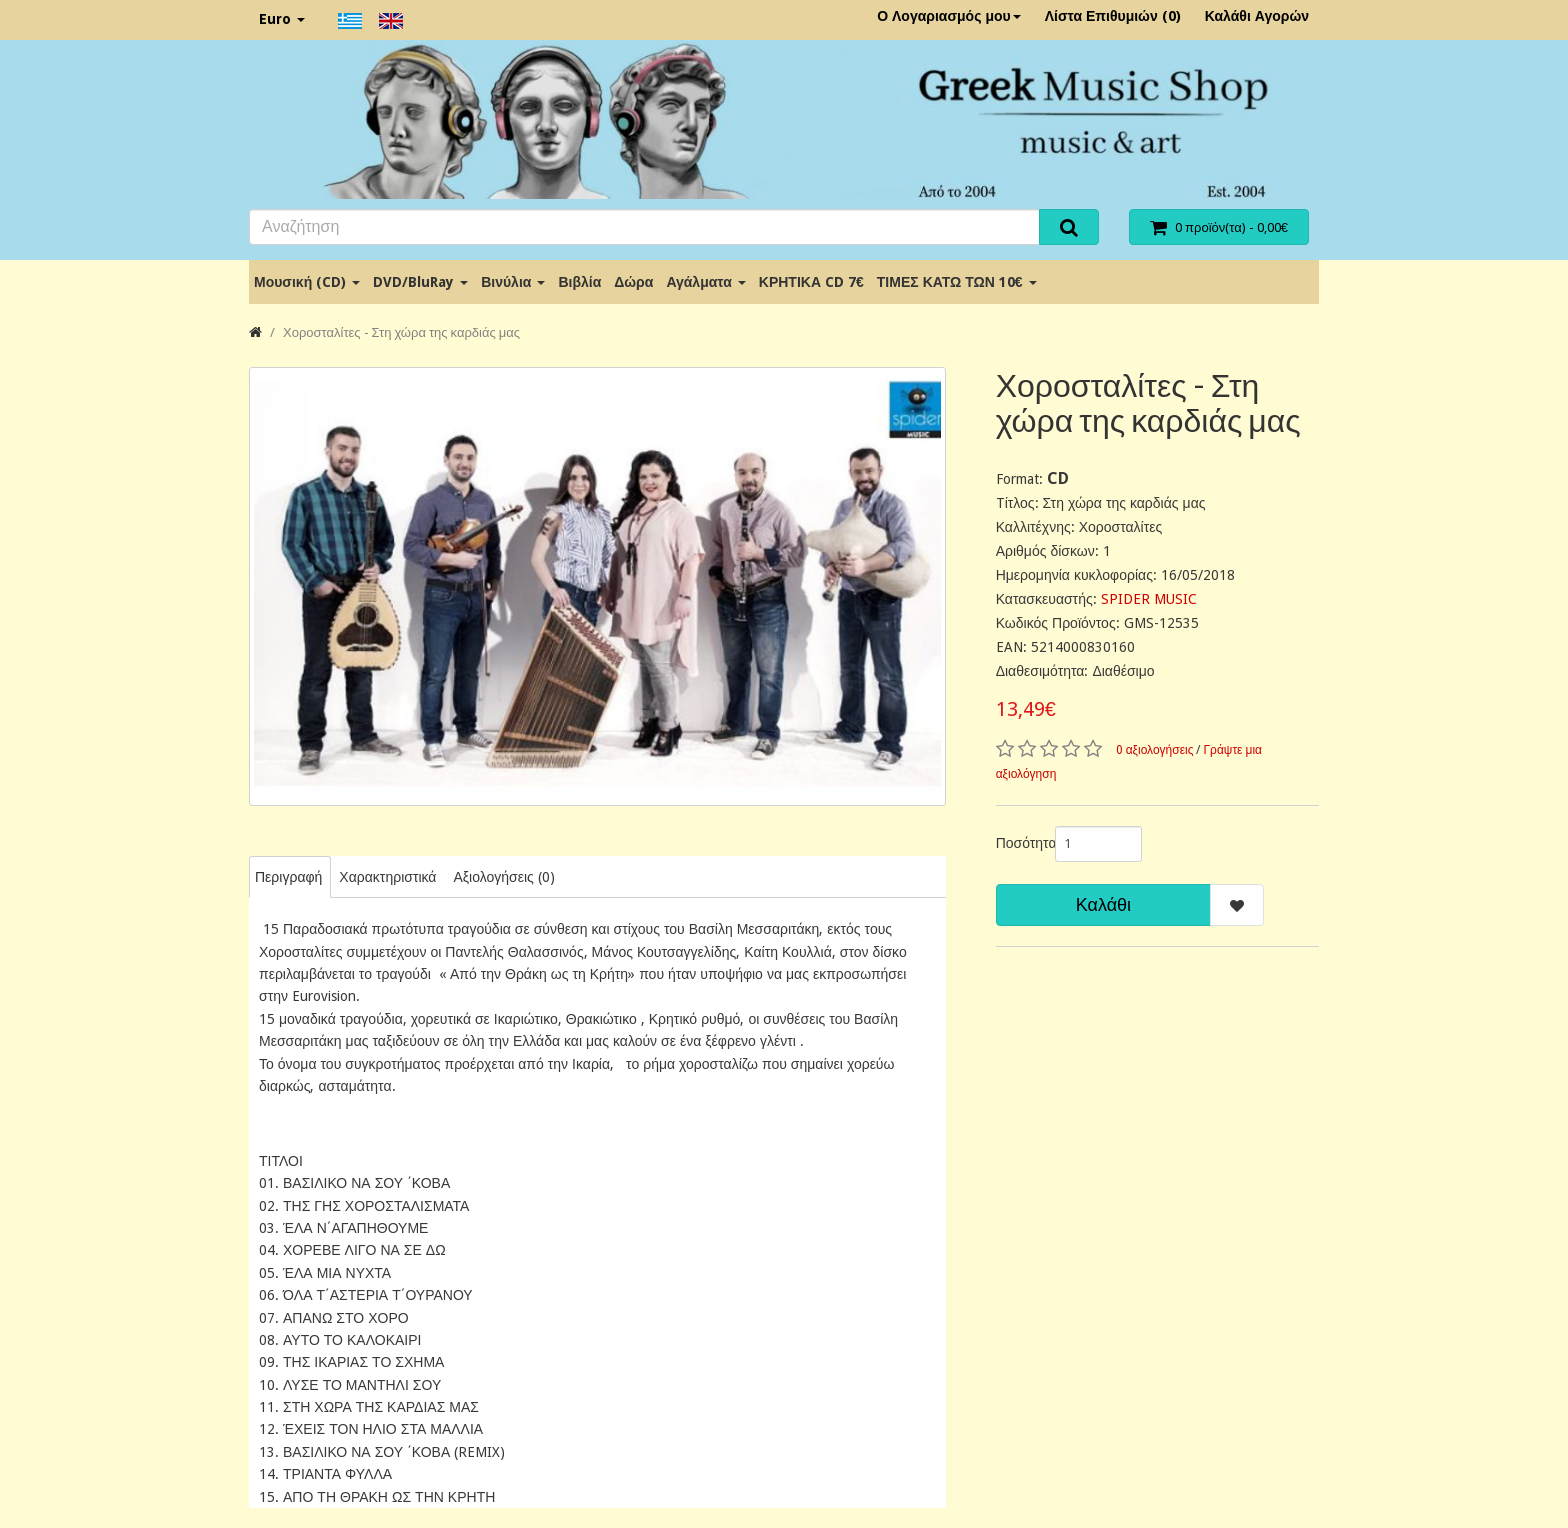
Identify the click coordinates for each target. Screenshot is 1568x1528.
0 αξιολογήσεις (1155, 750)
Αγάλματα (705, 282)
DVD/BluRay (420, 282)
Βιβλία (579, 282)
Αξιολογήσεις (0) (503, 877)
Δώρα (633, 282)
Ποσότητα (1018, 843)
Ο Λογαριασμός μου (949, 16)
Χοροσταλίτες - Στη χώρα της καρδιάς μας (401, 332)
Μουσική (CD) (307, 282)
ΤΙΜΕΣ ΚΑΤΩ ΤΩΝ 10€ (957, 282)
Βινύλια (513, 282)
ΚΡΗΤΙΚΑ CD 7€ (811, 282)
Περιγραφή (288, 877)
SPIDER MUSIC (1149, 599)
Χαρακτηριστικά (387, 877)
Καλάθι (1103, 904)
